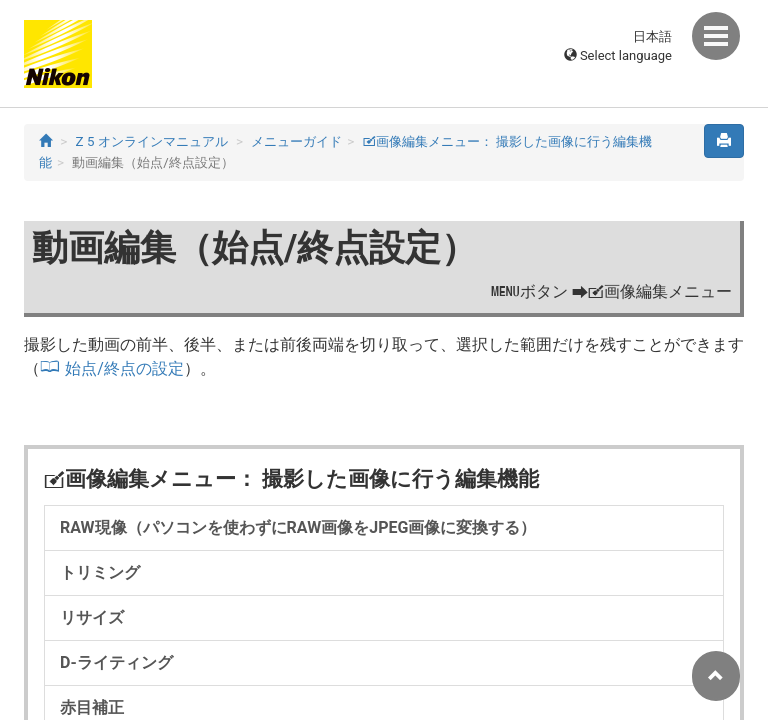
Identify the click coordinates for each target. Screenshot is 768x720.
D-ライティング (116, 662)
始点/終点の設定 (124, 368)
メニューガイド (296, 141)
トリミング (100, 572)
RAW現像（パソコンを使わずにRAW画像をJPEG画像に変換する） (298, 527)
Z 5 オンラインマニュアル (152, 141)
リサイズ (92, 617)
